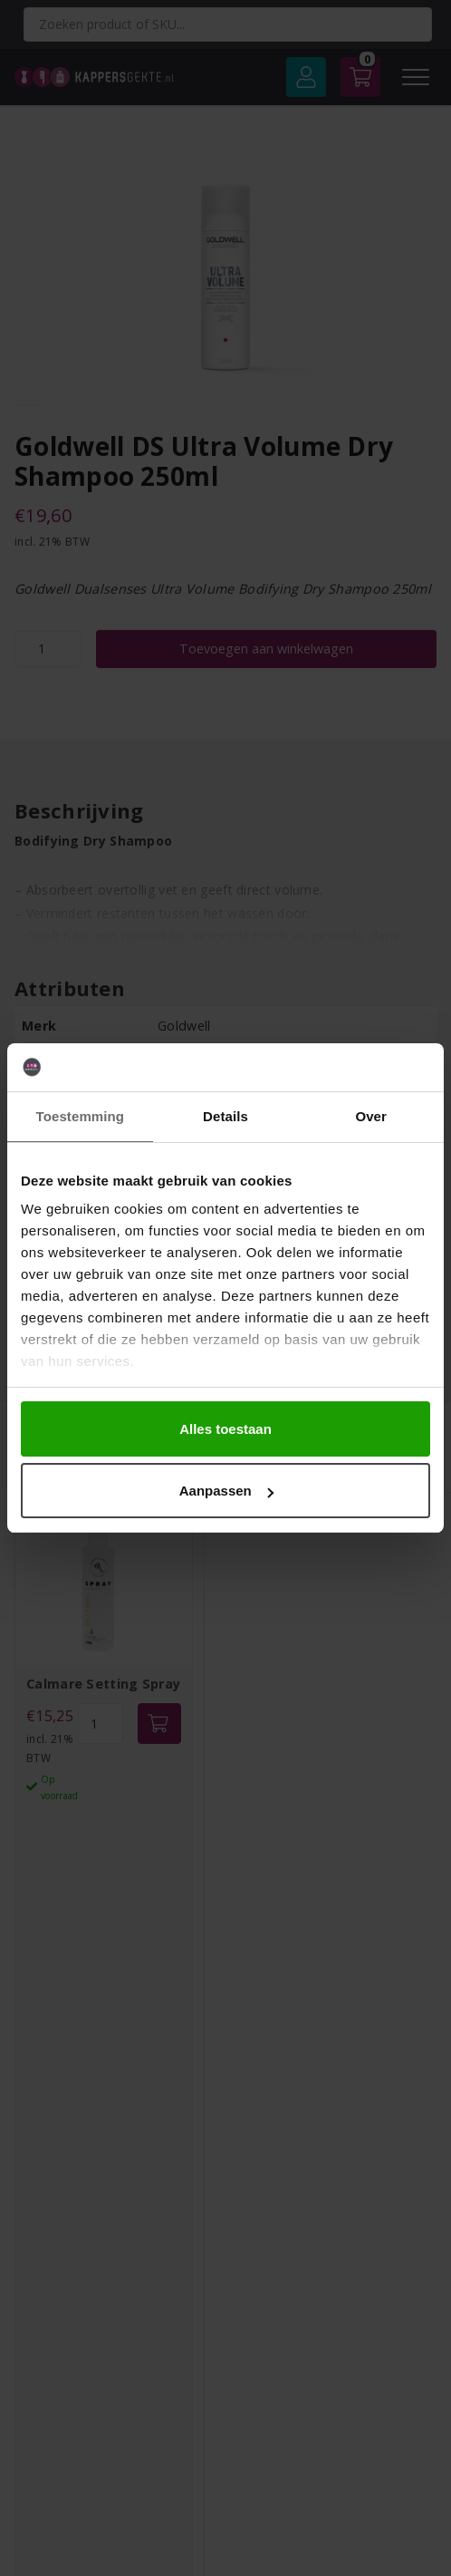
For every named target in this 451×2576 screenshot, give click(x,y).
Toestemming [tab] (80, 1116)
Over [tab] (371, 1116)
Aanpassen (226, 1490)
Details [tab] (225, 1116)
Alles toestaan (225, 1429)
